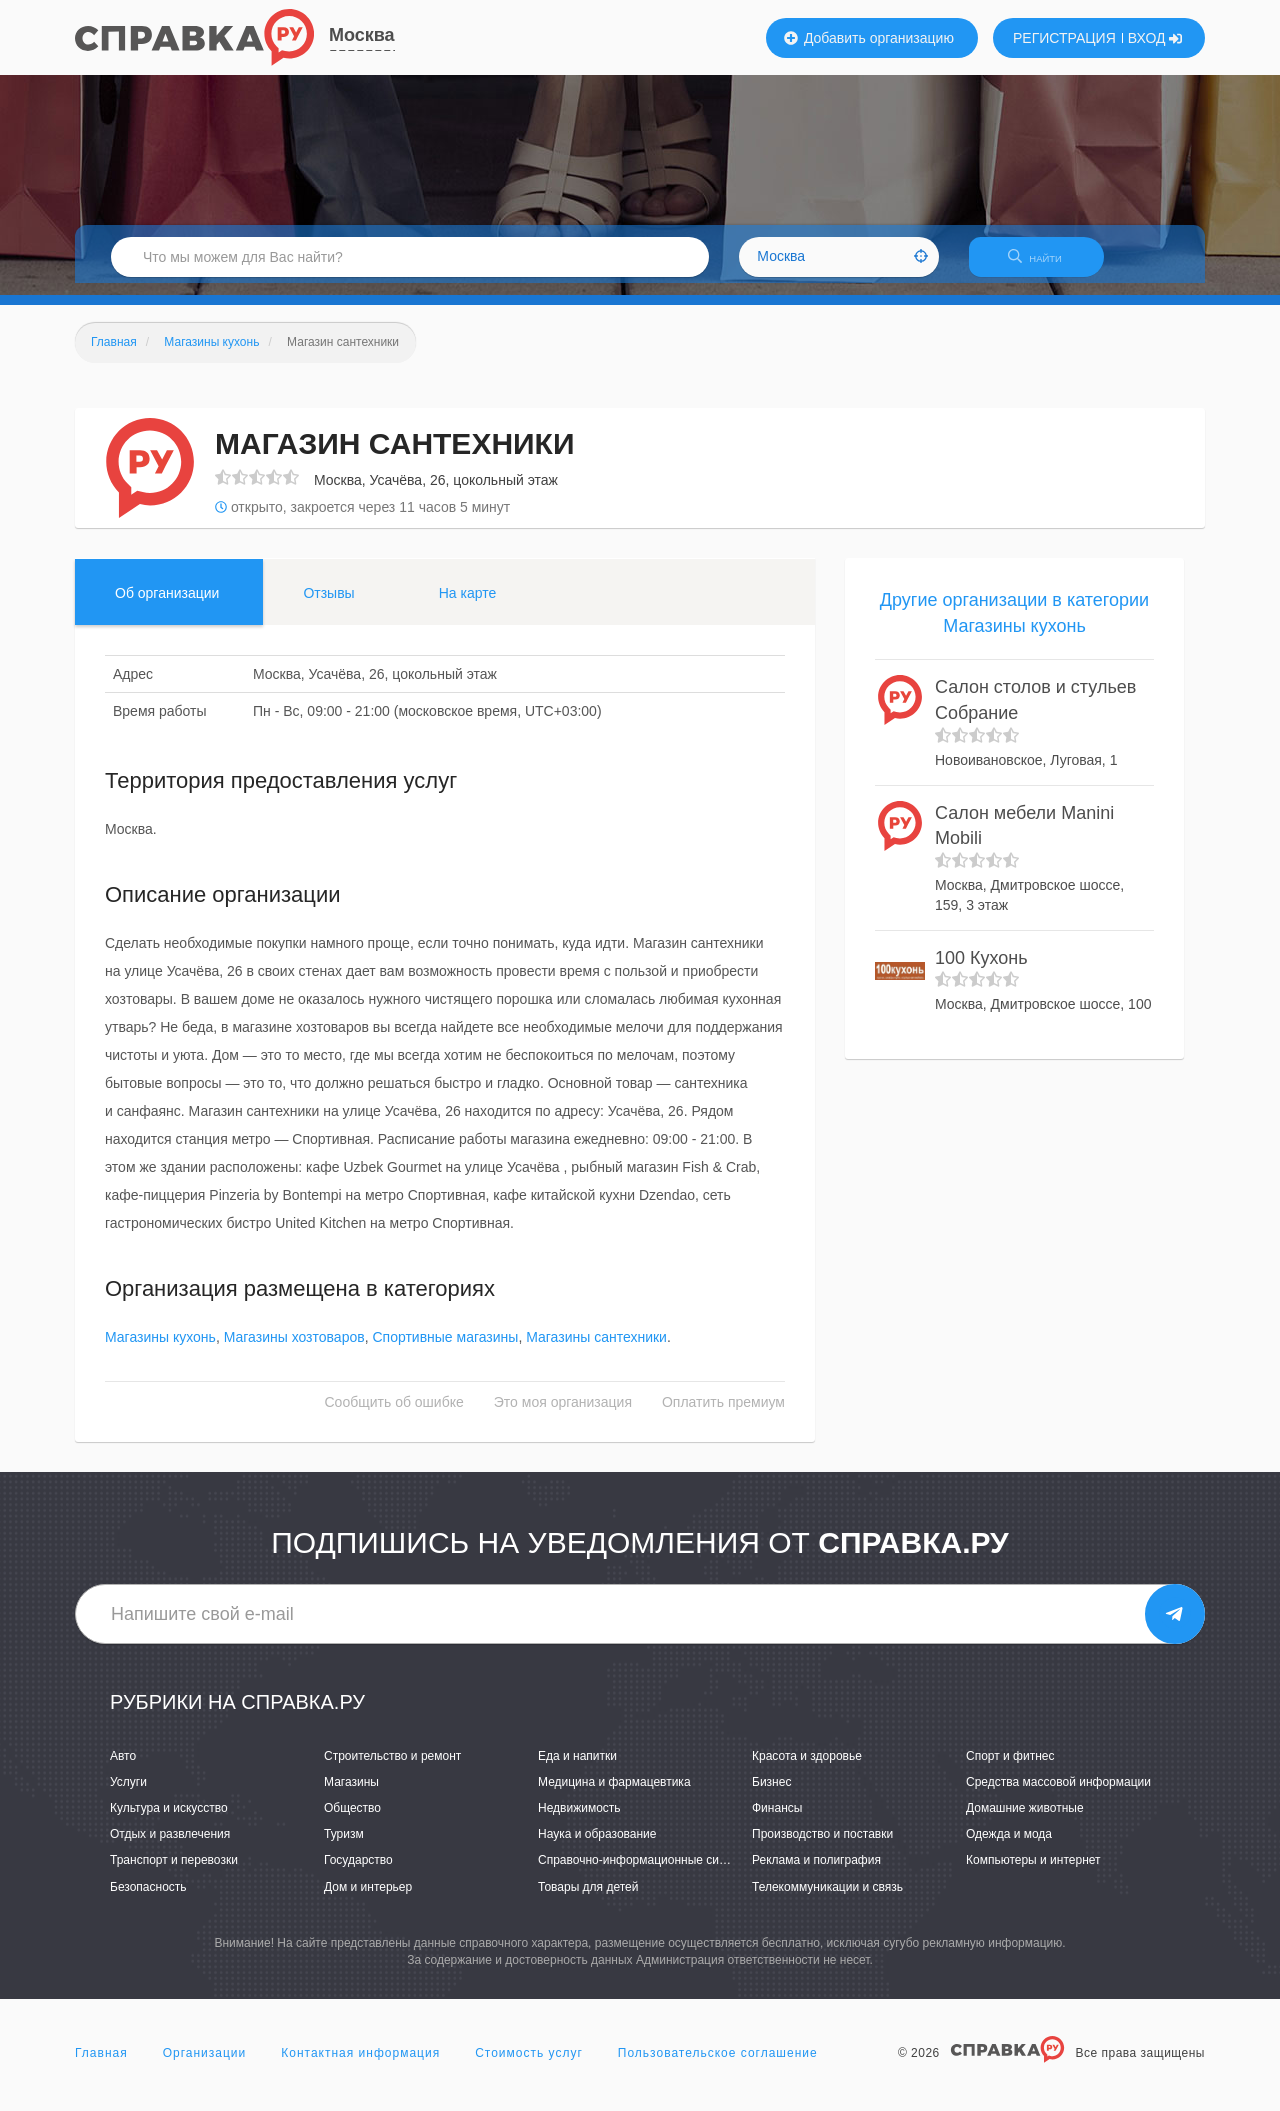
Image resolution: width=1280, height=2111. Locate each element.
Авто (123, 1768)
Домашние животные (1025, 1820)
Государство (358, 1873)
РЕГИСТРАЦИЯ (1064, 38)
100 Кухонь (981, 970)
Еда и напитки (577, 1768)
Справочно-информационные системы (646, 1873)
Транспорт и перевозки (174, 1873)
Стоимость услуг (529, 2065)
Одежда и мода (1009, 1847)
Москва (362, 35)
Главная (101, 2065)
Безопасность (148, 1899)
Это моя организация (563, 1415)
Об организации (167, 605)
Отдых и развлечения (170, 1847)
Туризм (344, 1847)
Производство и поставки (822, 1847)
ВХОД (1155, 38)
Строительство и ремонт (392, 1768)
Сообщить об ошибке (394, 1415)
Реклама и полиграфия (816, 1873)
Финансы (777, 1820)
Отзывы (328, 605)
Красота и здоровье (807, 1768)
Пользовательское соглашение (718, 2065)
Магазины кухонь (160, 1350)
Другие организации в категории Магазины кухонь (1014, 625)
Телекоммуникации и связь (827, 1899)
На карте (468, 605)
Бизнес (771, 1794)
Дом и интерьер (368, 1899)
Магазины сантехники (596, 1350)
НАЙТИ (1045, 264)
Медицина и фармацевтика (614, 1794)
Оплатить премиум (723, 1415)
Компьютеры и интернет (1033, 1873)
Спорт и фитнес (1010, 1768)
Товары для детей (588, 1899)
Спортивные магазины (445, 1350)
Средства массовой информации (1058, 1794)
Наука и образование (597, 1847)
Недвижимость (579, 1820)
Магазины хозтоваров (294, 1350)
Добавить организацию (869, 38)
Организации (205, 2065)
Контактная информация (360, 2065)
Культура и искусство (169, 1820)
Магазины (351, 1794)
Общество (352, 1820)
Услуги (128, 1794)
